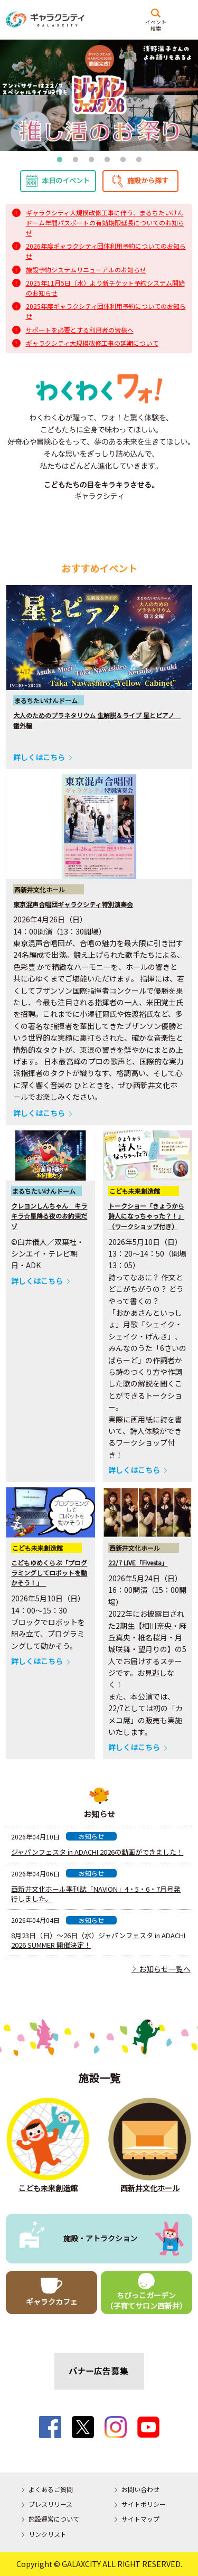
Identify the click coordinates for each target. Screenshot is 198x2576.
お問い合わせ (140, 2489)
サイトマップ (140, 2518)
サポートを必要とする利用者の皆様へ (80, 329)
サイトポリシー (143, 2503)
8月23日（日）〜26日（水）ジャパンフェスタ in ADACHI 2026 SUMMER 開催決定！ (98, 1940)
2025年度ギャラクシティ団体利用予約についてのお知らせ (106, 310)
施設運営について (54, 2518)
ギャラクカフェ (52, 2301)
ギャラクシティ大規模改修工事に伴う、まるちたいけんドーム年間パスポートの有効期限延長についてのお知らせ (105, 222)
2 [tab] (75, 160)
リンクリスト (48, 2534)
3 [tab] (91, 160)
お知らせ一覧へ (161, 1969)
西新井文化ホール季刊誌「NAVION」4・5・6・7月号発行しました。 (96, 1893)
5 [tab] (123, 160)
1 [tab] (59, 160)
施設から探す (147, 180)
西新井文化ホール (150, 2188)
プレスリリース (50, 2503)
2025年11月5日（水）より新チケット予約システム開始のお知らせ (105, 287)
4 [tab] (107, 160)
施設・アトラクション (100, 2238)
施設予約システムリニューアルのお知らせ (86, 269)
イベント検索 (155, 25)
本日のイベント (66, 180)
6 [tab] (139, 160)
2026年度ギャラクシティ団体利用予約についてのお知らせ (106, 250)
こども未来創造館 (48, 2188)
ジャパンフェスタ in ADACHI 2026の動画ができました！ (97, 1852)
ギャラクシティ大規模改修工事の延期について (92, 342)
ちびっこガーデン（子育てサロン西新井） (146, 2300)
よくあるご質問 (51, 2489)
